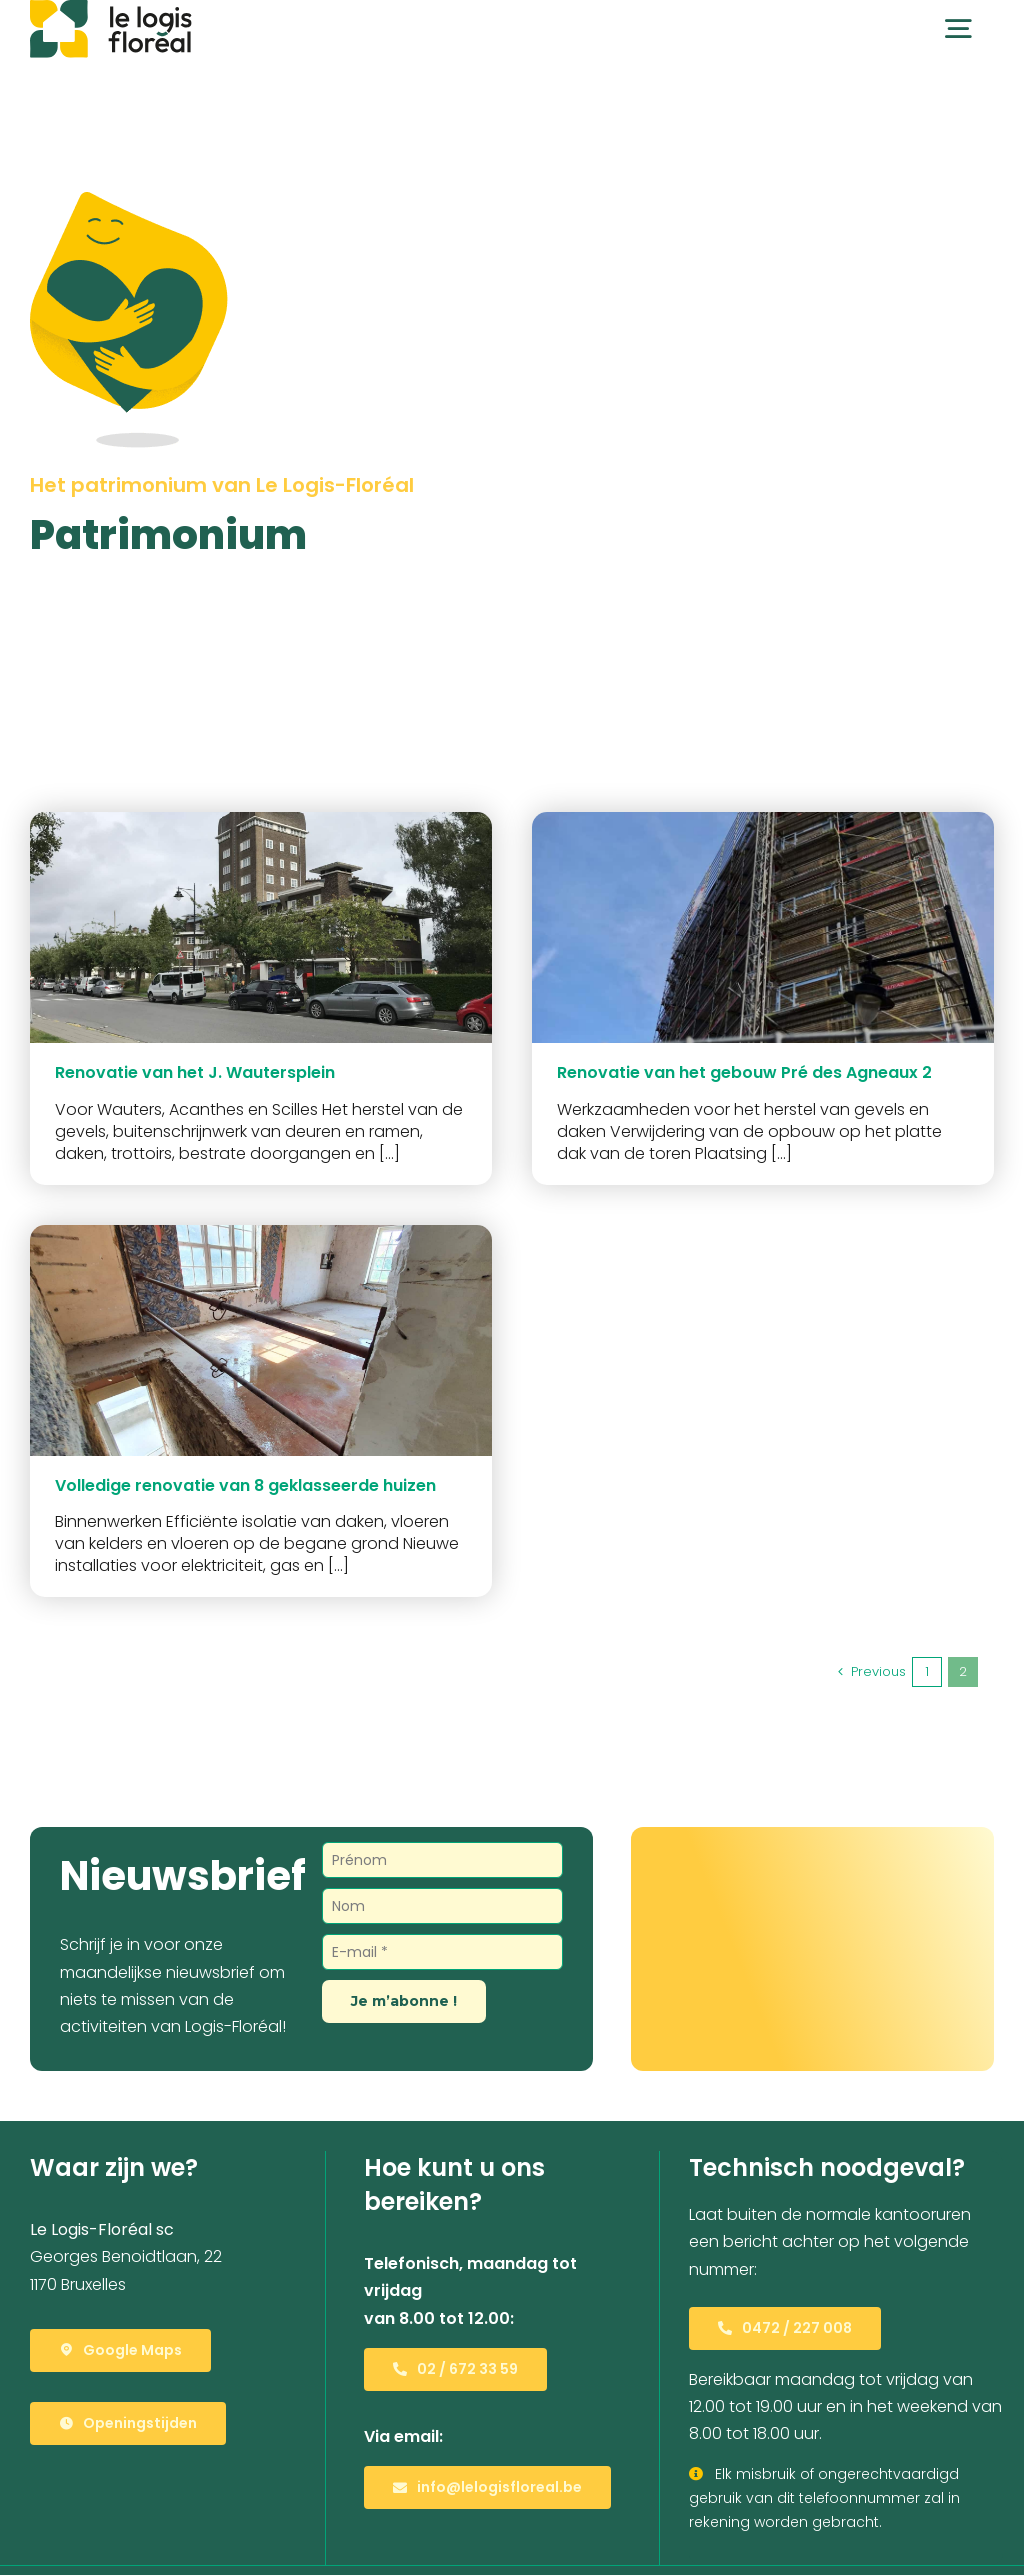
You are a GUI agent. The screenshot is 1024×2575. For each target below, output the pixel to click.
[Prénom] (443, 1860)
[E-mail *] (443, 1952)
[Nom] (443, 1906)
